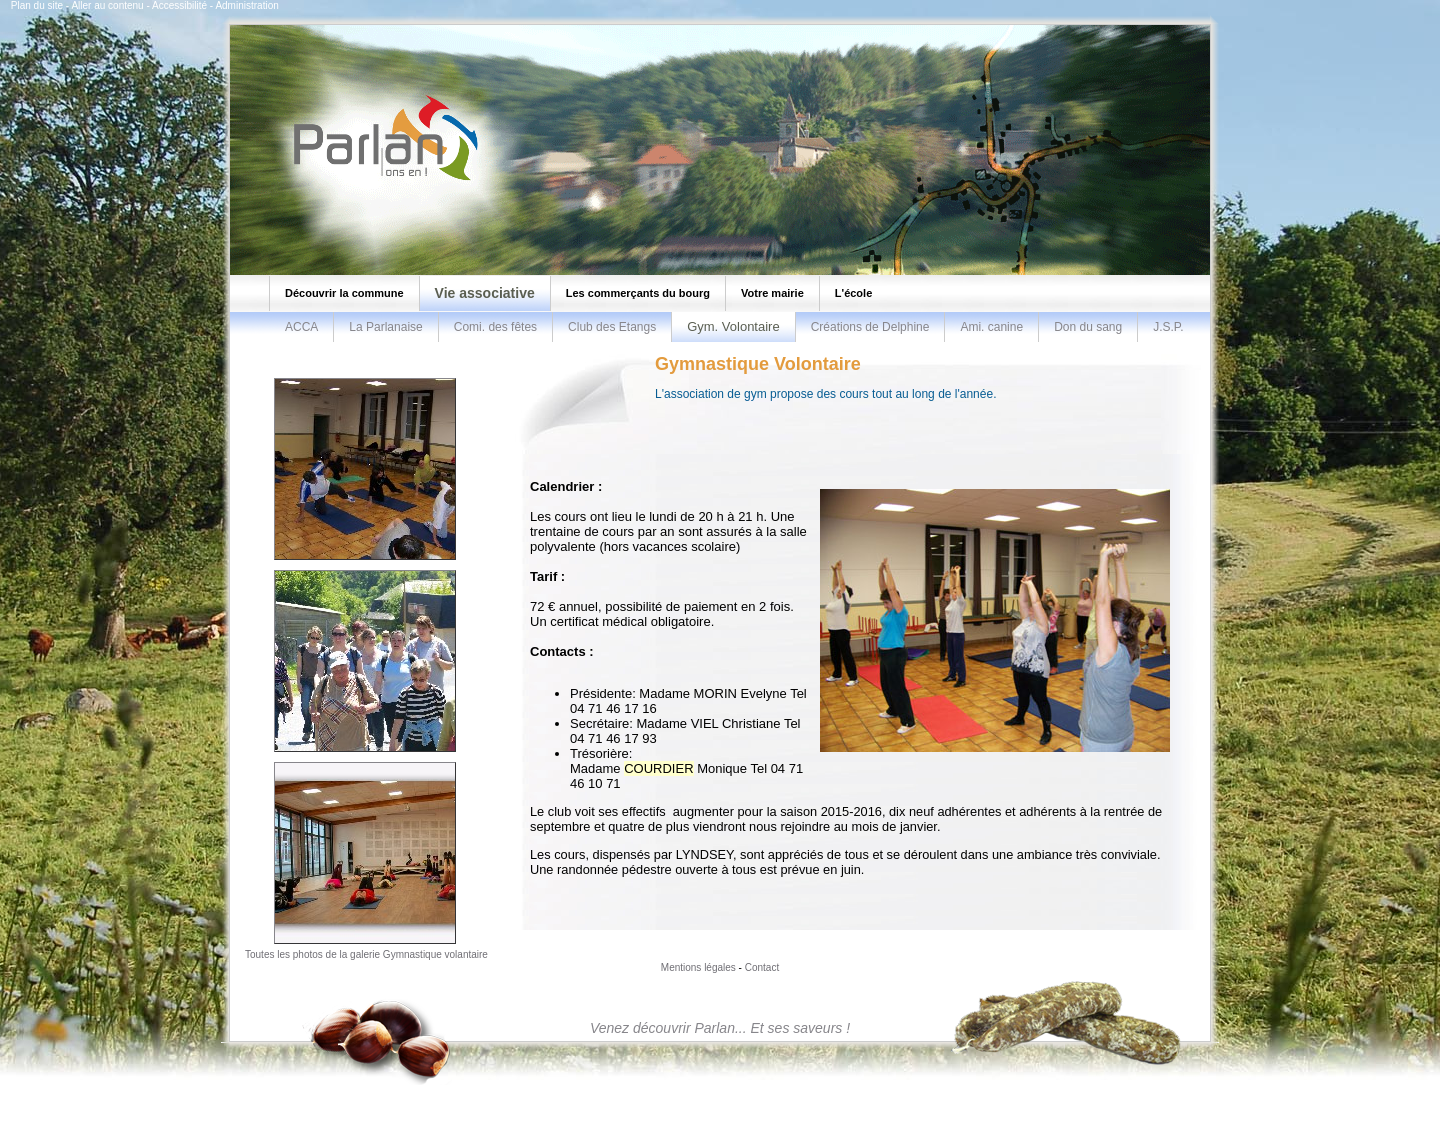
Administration (246, 5)
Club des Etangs (612, 327)
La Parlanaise (385, 327)
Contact (762, 967)
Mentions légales (698, 967)
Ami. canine (991, 327)
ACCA (301, 327)
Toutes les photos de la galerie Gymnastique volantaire (366, 954)
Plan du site (37, 5)
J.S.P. (1168, 327)
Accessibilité (179, 5)
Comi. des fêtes (495, 327)
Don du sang (1088, 327)
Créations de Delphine (870, 327)
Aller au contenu (107, 5)
